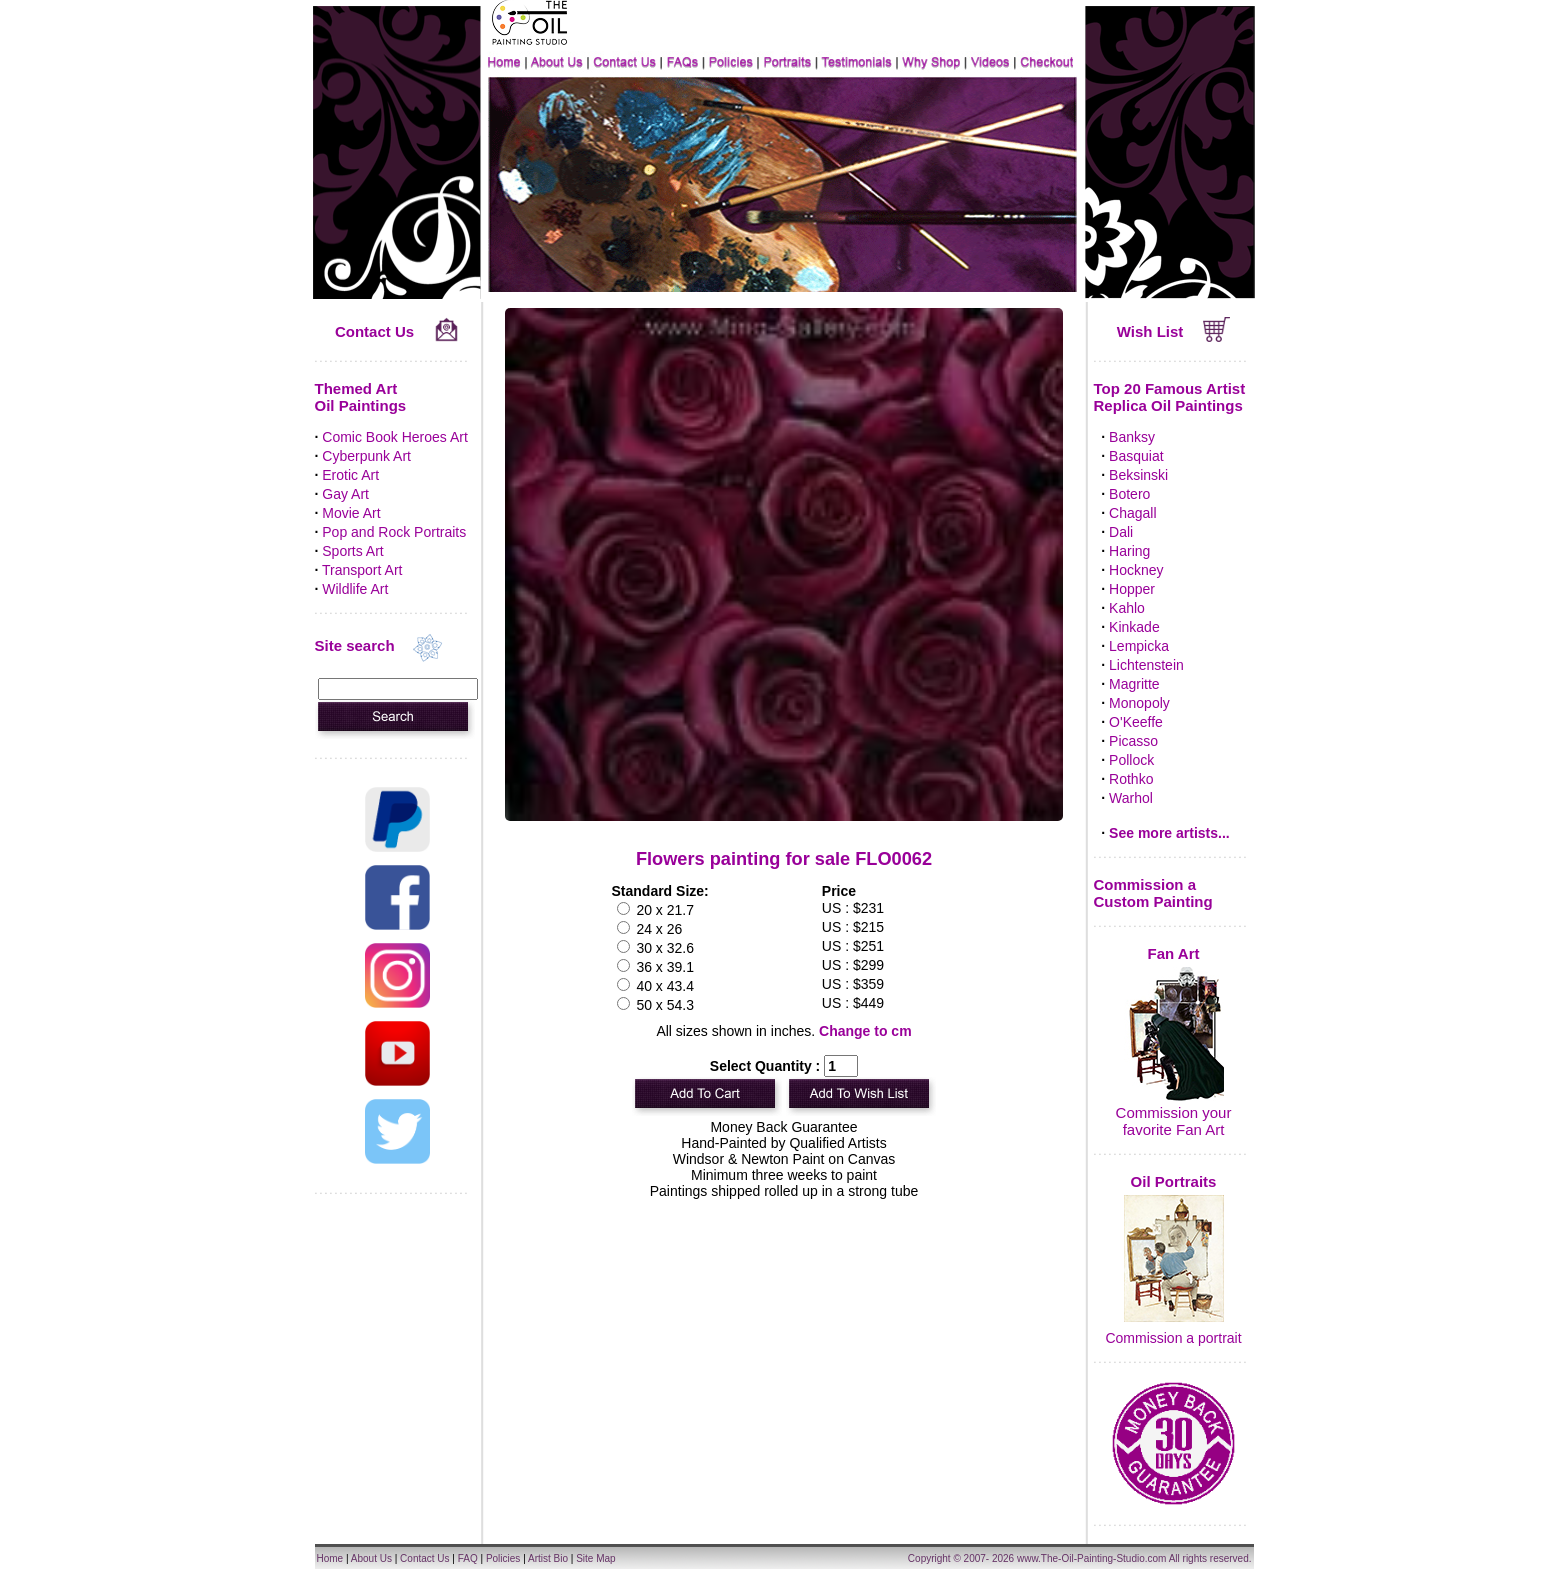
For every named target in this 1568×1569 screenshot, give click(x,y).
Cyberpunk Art (366, 456)
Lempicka (1139, 646)
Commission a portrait (1173, 1338)
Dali (1121, 532)
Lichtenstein (1146, 665)
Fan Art (1174, 953)
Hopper (1132, 589)
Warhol (1131, 798)
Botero (1129, 494)
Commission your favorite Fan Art (1174, 1121)
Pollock (1131, 760)
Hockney (1136, 570)
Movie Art (351, 513)
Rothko (1131, 779)
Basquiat (1136, 456)
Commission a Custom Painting (1153, 893)
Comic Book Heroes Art (395, 437)
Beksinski (1138, 475)
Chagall (1132, 513)
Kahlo (1127, 608)
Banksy (1132, 437)
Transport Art (362, 570)
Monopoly (1139, 703)
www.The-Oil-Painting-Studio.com (1092, 1558)
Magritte (1134, 684)
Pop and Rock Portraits (394, 532)
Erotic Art (350, 475)
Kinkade (1134, 627)
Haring (1129, 551)
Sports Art (352, 551)
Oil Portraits (1174, 1181)
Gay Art (345, 494)
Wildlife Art (355, 589)
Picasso (1133, 741)
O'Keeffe (1136, 722)
